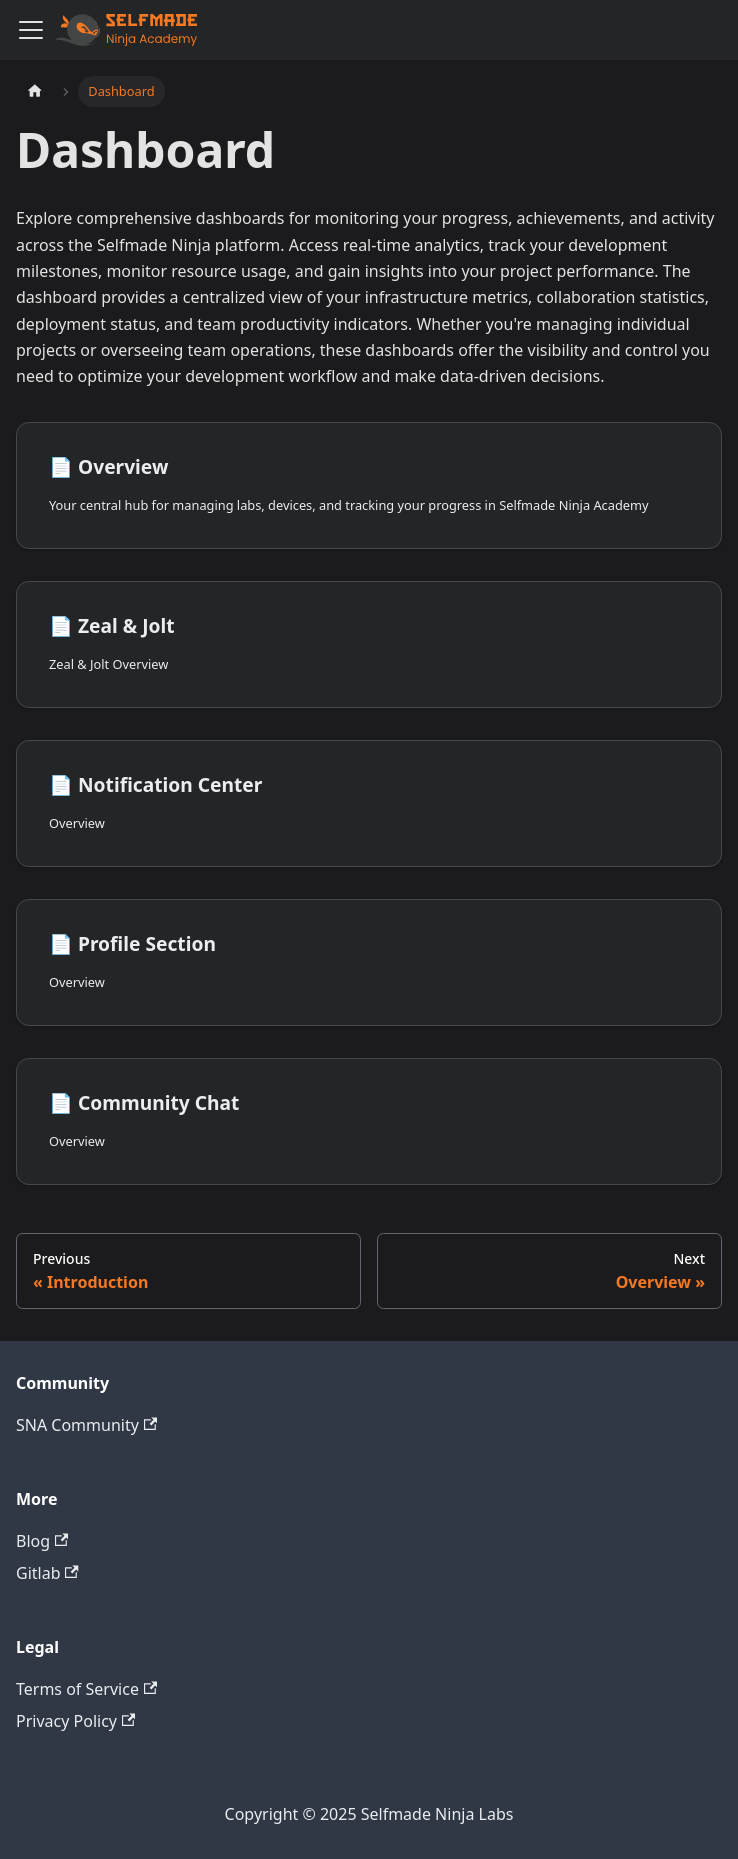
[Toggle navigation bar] (31, 30)
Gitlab (47, 1573)
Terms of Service (86, 1689)
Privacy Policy (75, 1721)
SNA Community (86, 1425)
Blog (42, 1541)
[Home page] (35, 91)
